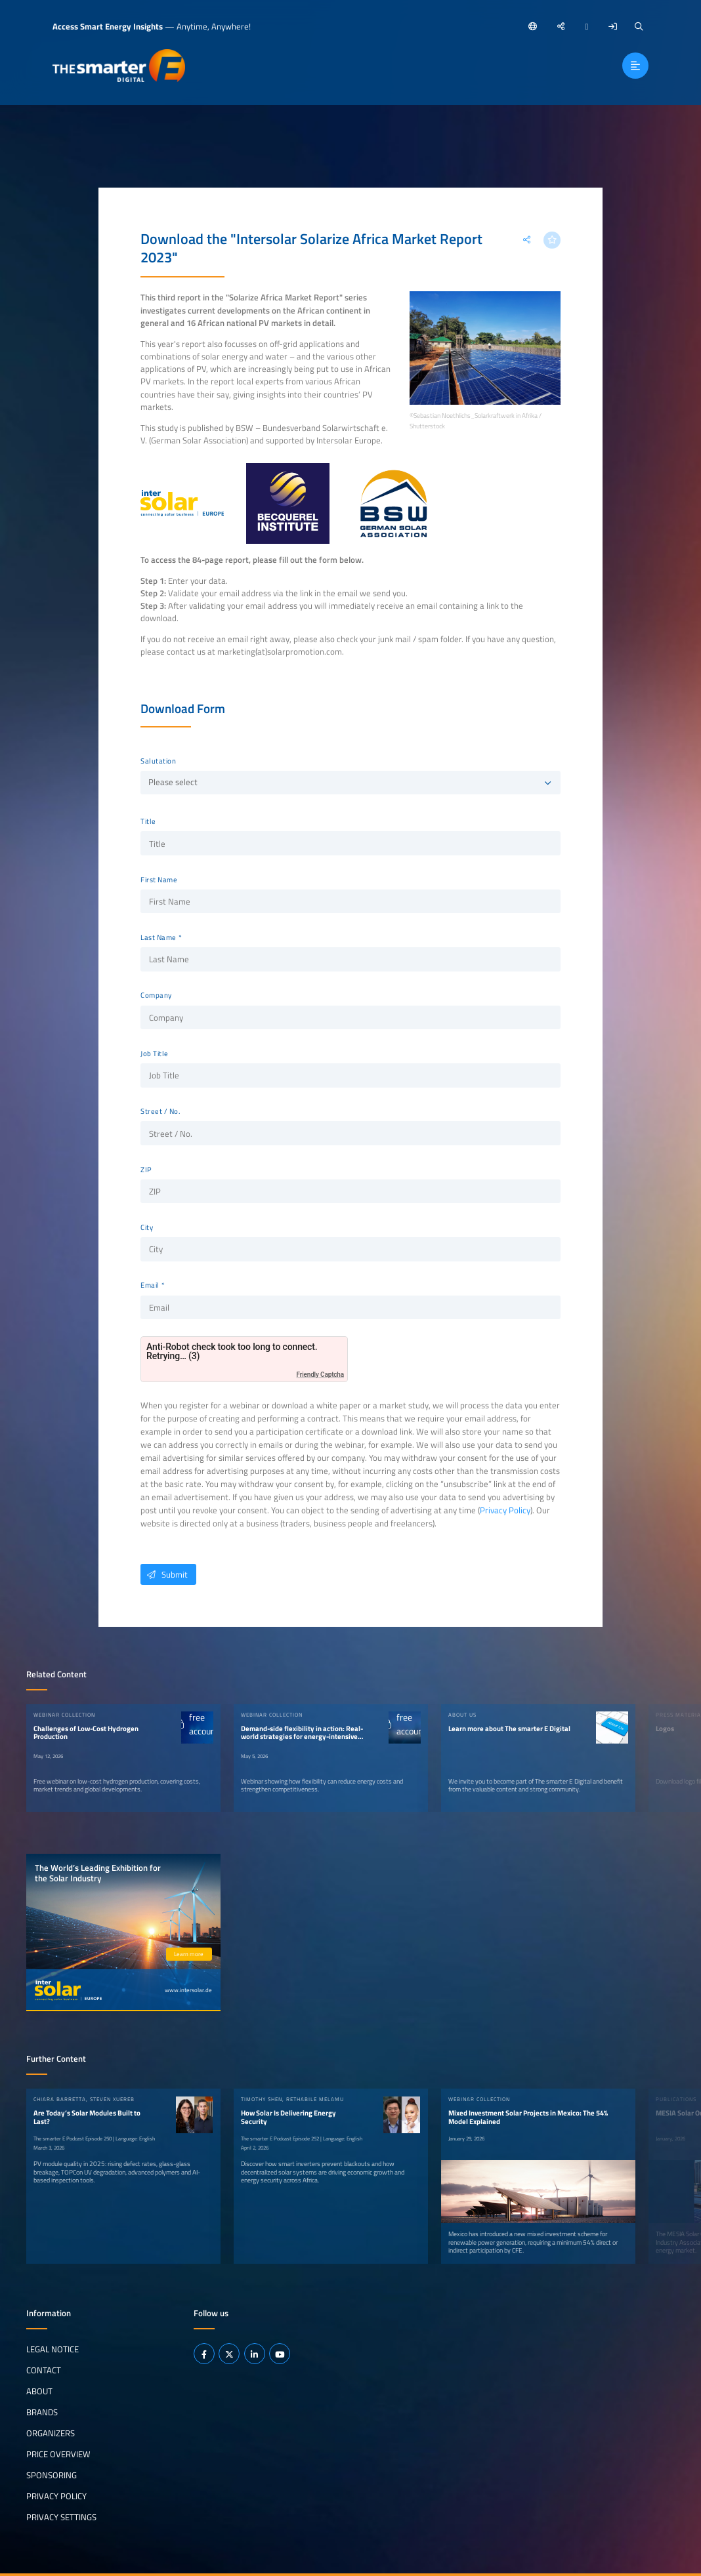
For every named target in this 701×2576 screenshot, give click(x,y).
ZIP (146, 1169)
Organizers (50, 2433)
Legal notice (52, 2349)
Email (149, 1285)
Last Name (158, 937)
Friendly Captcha (320, 1374)
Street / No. (160, 1111)
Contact (43, 2370)
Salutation (158, 761)
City (146, 1227)
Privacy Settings (61, 2517)
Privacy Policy (505, 1510)
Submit (164, 1574)
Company (156, 995)
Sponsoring (51, 2475)
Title (148, 821)
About (39, 2391)
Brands (42, 2412)
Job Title (154, 1053)
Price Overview (58, 2454)
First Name (158, 879)
